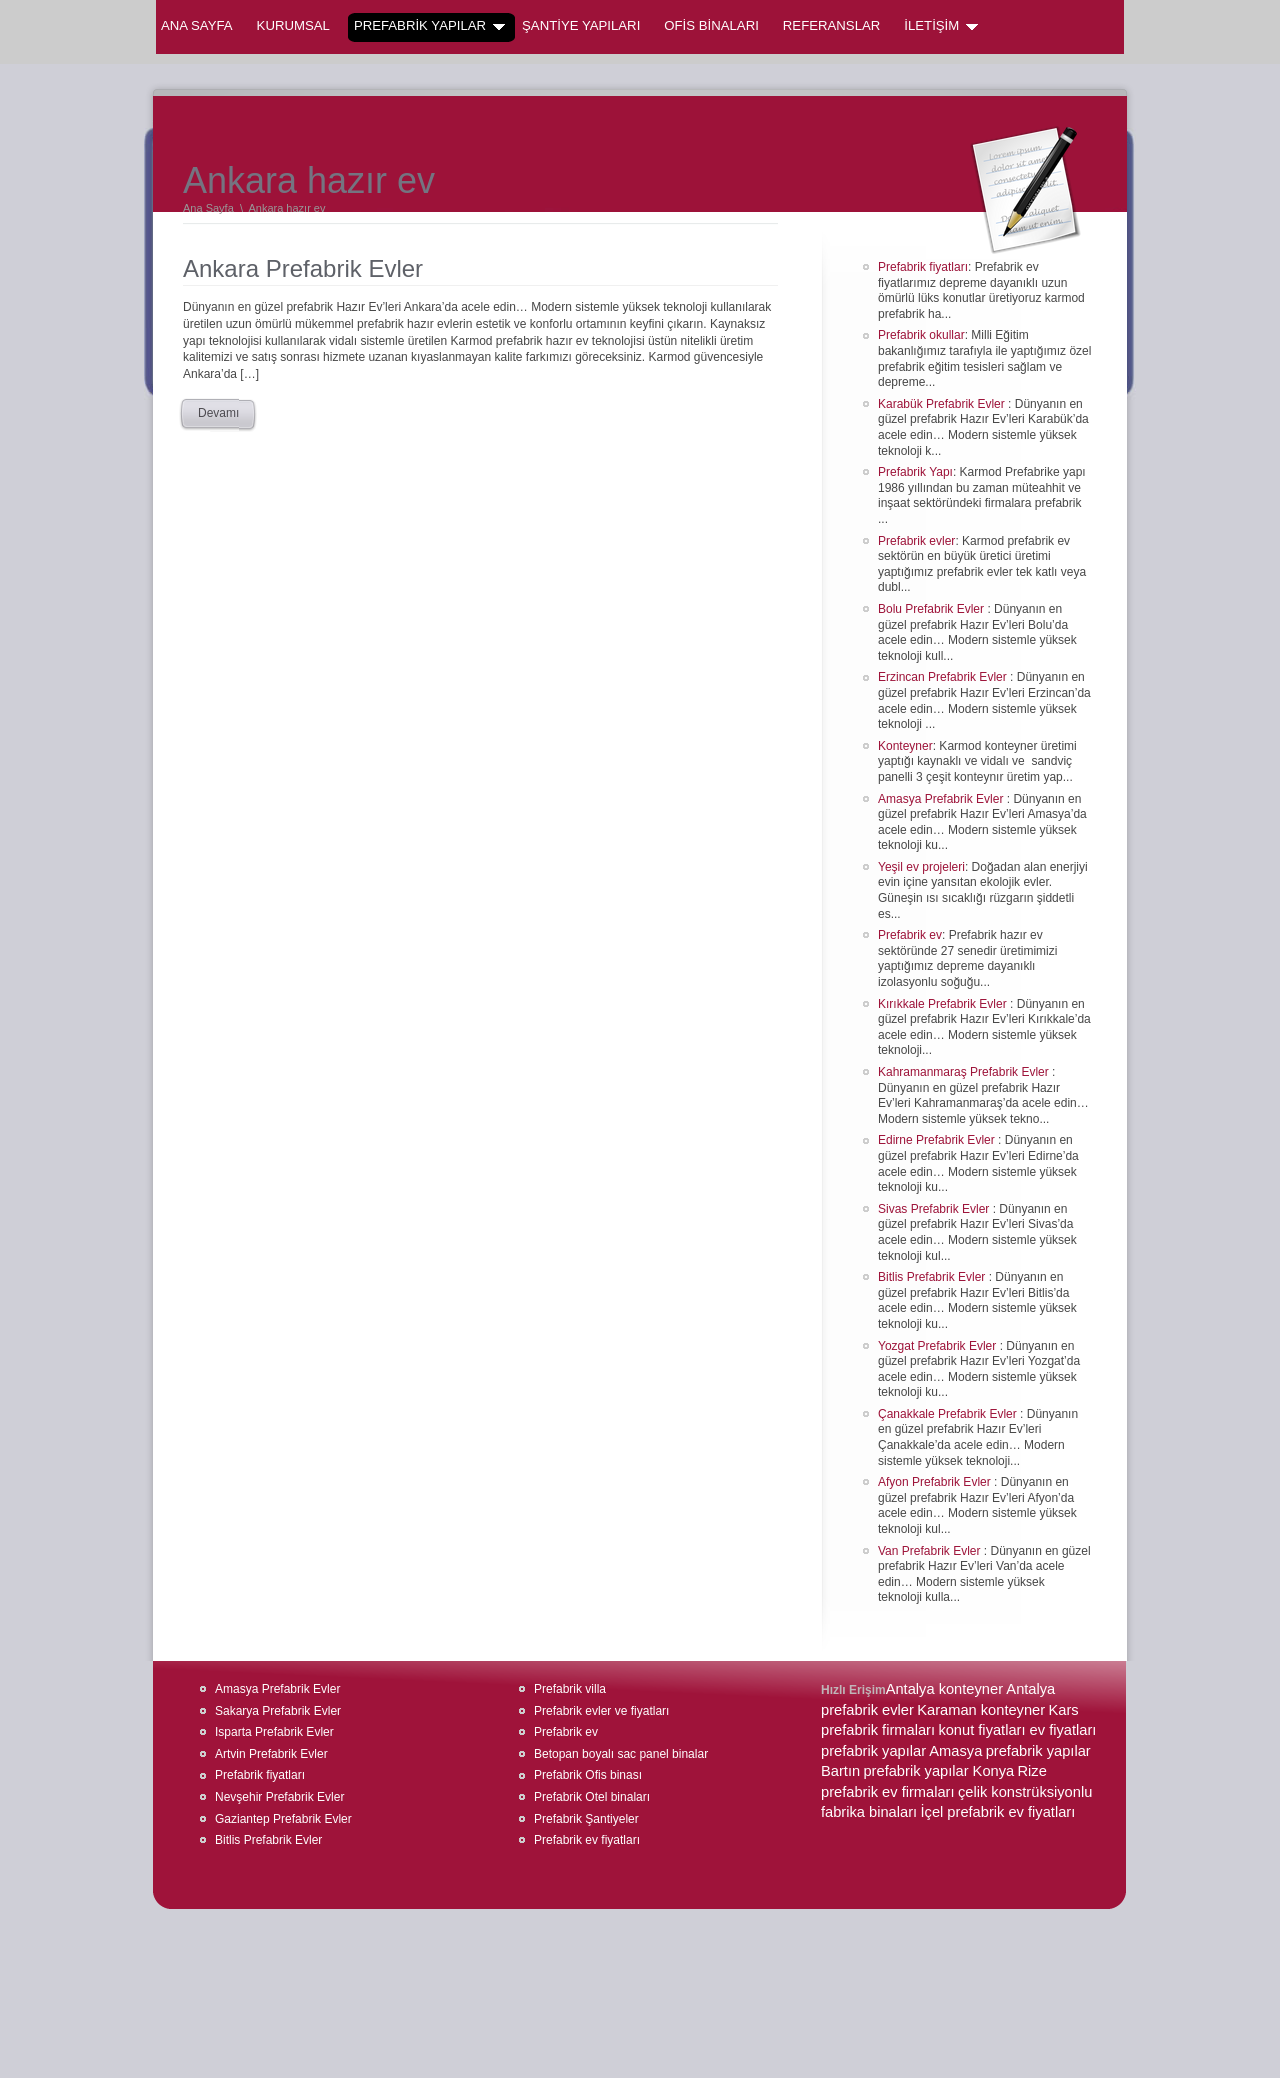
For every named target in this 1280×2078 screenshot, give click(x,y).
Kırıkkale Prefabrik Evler (944, 1004)
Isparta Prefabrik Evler (274, 1732)
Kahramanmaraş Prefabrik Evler (965, 1072)
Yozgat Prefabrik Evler (939, 1346)
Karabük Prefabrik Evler (943, 404)
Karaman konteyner (981, 1710)
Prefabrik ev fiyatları (587, 1840)
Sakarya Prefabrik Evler (278, 1711)
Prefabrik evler (916, 541)
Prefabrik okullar (921, 335)
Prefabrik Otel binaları (592, 1797)
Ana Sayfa (197, 25)
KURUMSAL (293, 25)
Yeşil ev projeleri (921, 867)
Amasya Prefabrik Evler (942, 799)
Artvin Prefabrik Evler (271, 1754)
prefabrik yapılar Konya (938, 1771)
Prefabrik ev (910, 935)
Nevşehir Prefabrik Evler (279, 1797)
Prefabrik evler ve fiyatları (601, 1711)
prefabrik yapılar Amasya (901, 1751)
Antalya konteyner (944, 1689)
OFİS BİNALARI (711, 25)
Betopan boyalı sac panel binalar (621, 1754)
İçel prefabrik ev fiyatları (997, 1812)
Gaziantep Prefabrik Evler (283, 1819)
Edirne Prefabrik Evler (938, 1140)
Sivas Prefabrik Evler (935, 1209)
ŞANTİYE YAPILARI (581, 25)
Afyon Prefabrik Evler (936, 1482)
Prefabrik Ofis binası (588, 1775)
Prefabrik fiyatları (923, 267)
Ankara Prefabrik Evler (303, 268)
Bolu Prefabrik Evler (932, 609)
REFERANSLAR (831, 25)
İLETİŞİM (941, 26)
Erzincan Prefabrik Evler (944, 677)
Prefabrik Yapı (915, 472)
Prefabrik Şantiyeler (586, 1819)
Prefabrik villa (570, 1689)
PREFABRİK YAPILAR (429, 26)
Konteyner (905, 746)
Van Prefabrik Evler (931, 1551)
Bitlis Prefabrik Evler (933, 1277)
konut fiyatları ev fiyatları (1017, 1730)
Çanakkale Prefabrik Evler (949, 1414)
